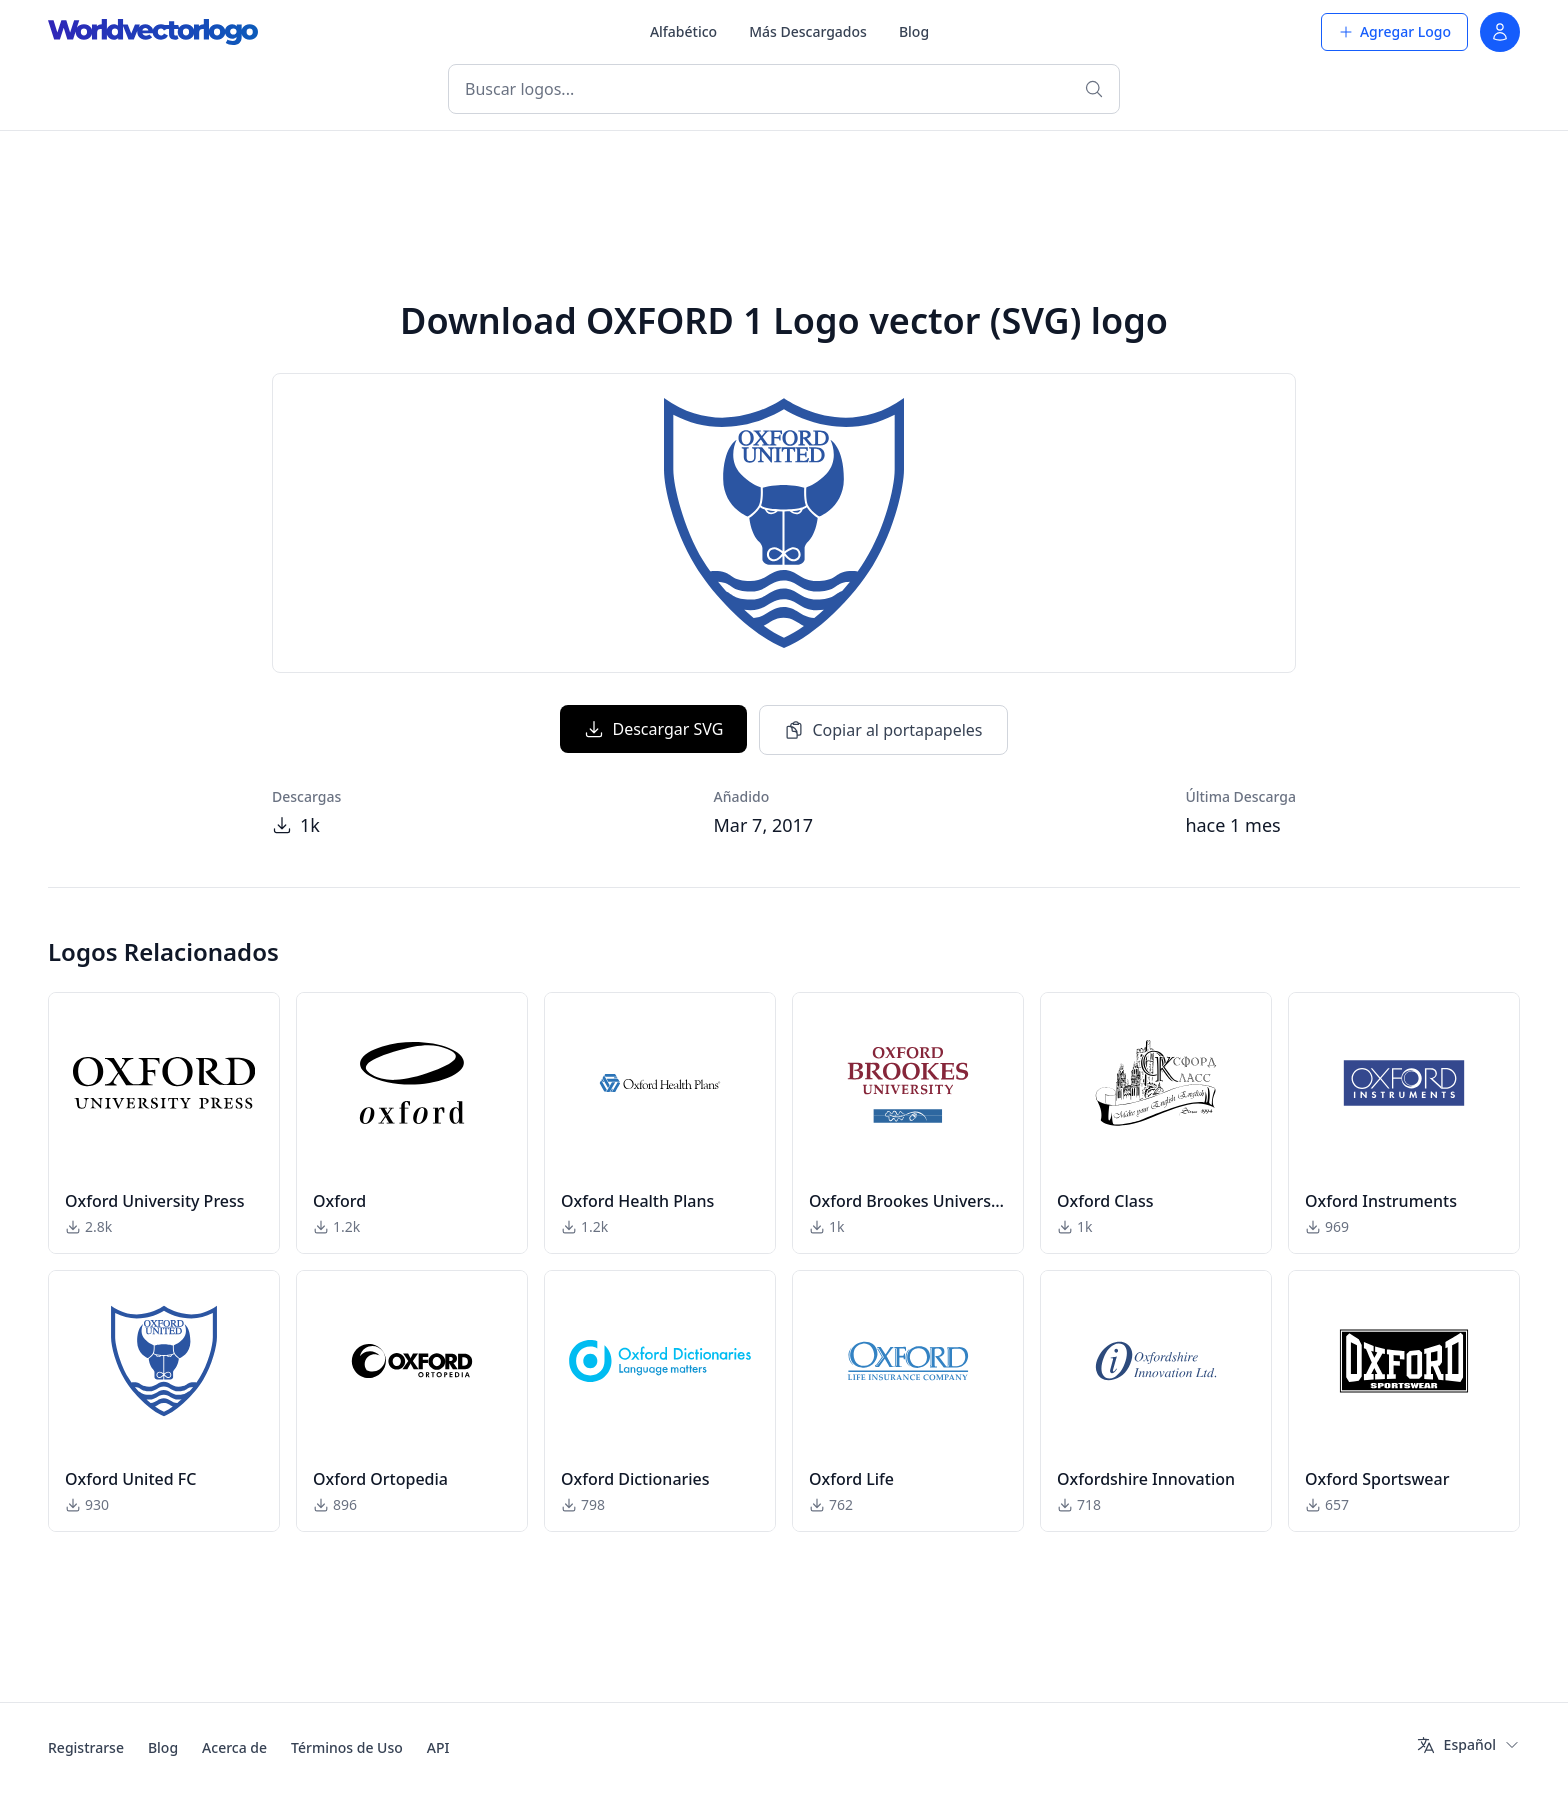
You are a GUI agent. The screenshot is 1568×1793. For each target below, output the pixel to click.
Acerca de (234, 1747)
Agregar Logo (1394, 31)
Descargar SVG (653, 729)
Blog (914, 31)
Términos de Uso (347, 1747)
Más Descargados (808, 31)
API (438, 1747)
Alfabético (683, 31)
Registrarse (86, 1747)
